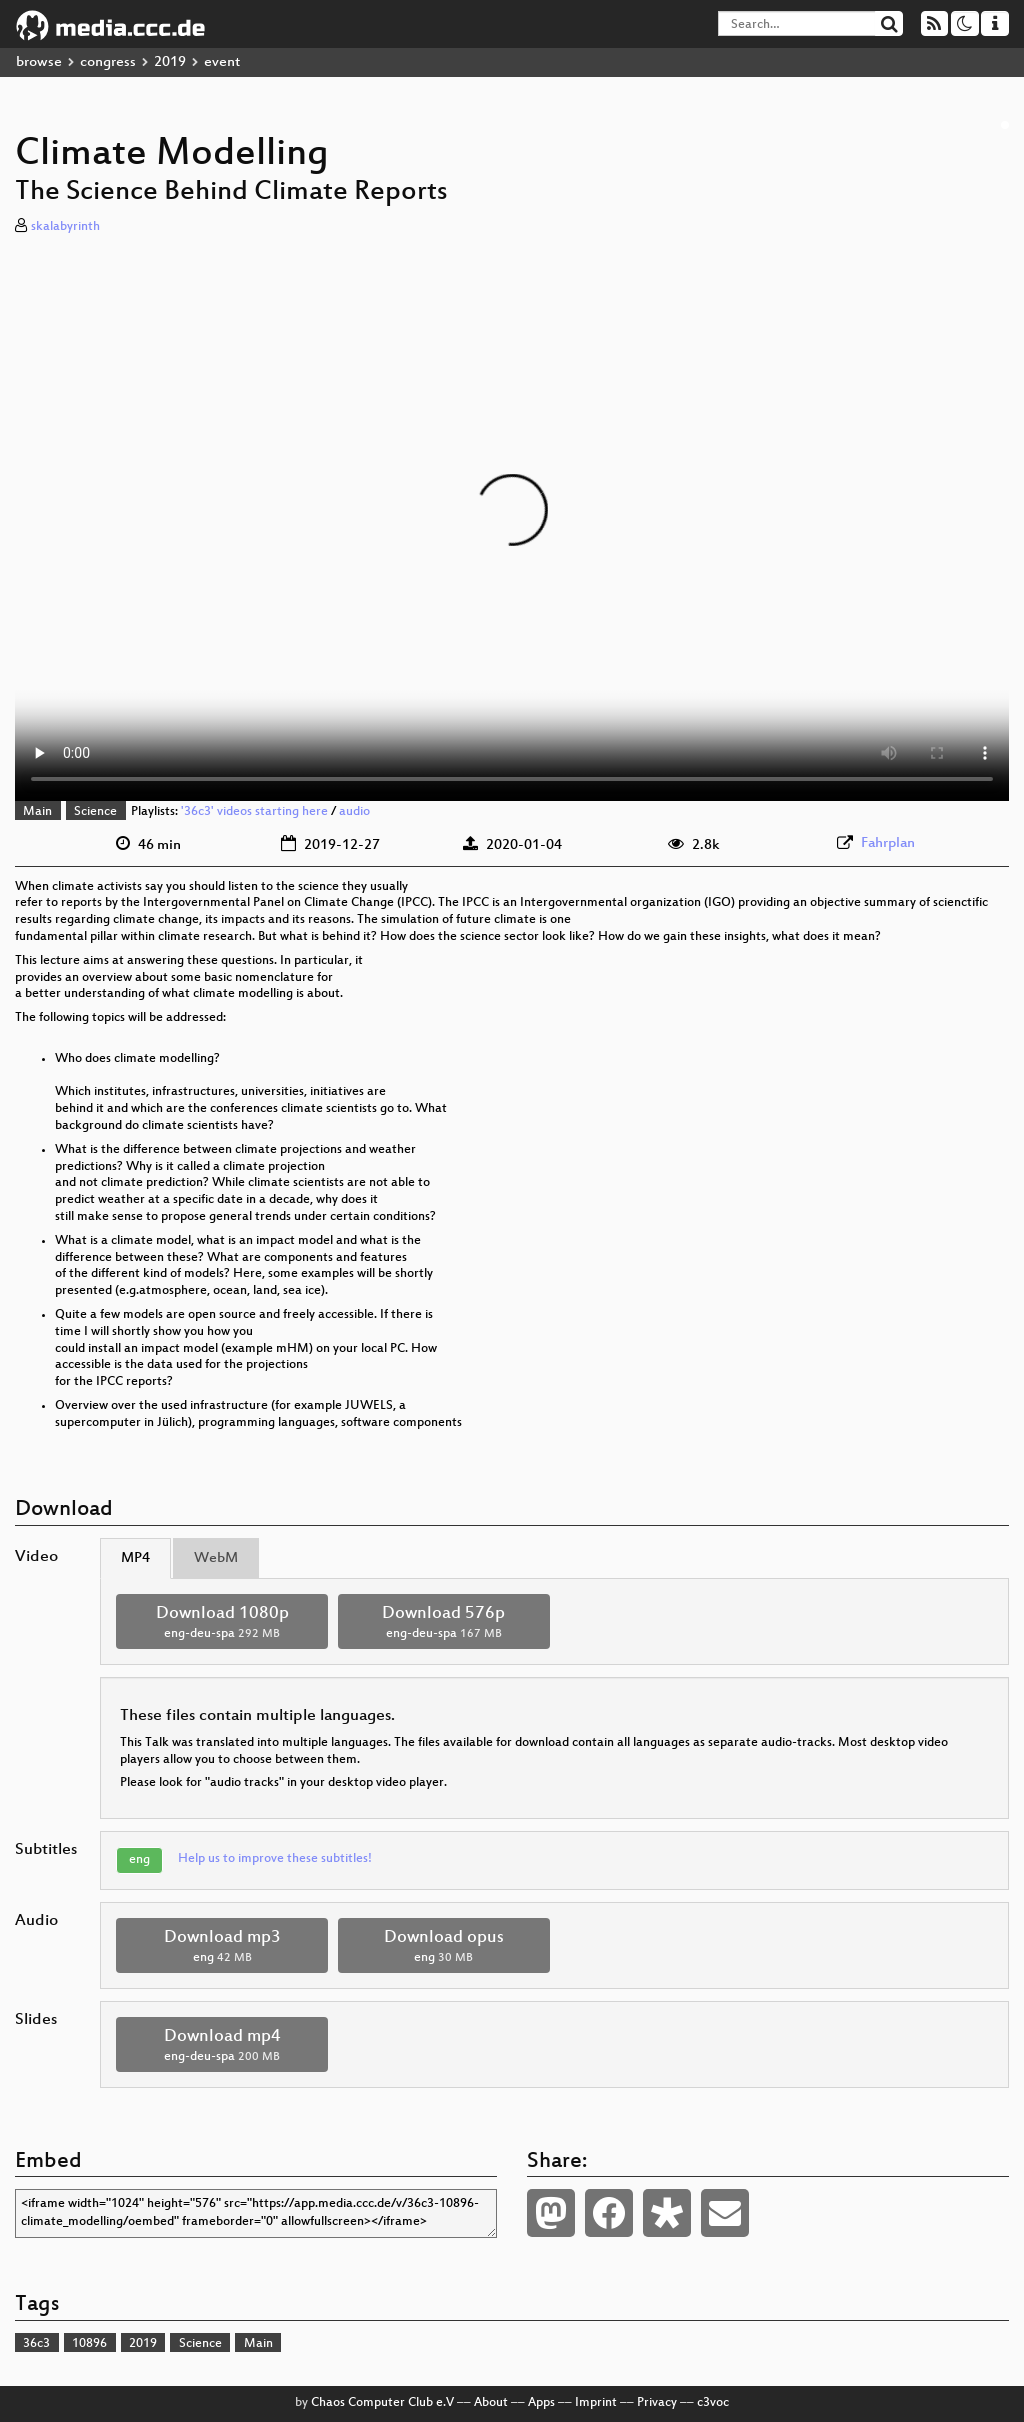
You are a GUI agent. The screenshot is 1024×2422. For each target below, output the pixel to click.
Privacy (657, 2403)
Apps (541, 2403)
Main (37, 812)
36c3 (36, 2344)
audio (354, 812)
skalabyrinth (65, 227)
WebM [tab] (216, 1558)
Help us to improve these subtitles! (275, 1859)
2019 (170, 62)
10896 (89, 2344)
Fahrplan (888, 843)
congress (108, 62)
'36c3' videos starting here (254, 812)
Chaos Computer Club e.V (382, 2403)
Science (95, 812)
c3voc (713, 2403)
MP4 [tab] (135, 1558)
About (491, 2403)
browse (39, 62)
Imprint (596, 2403)
